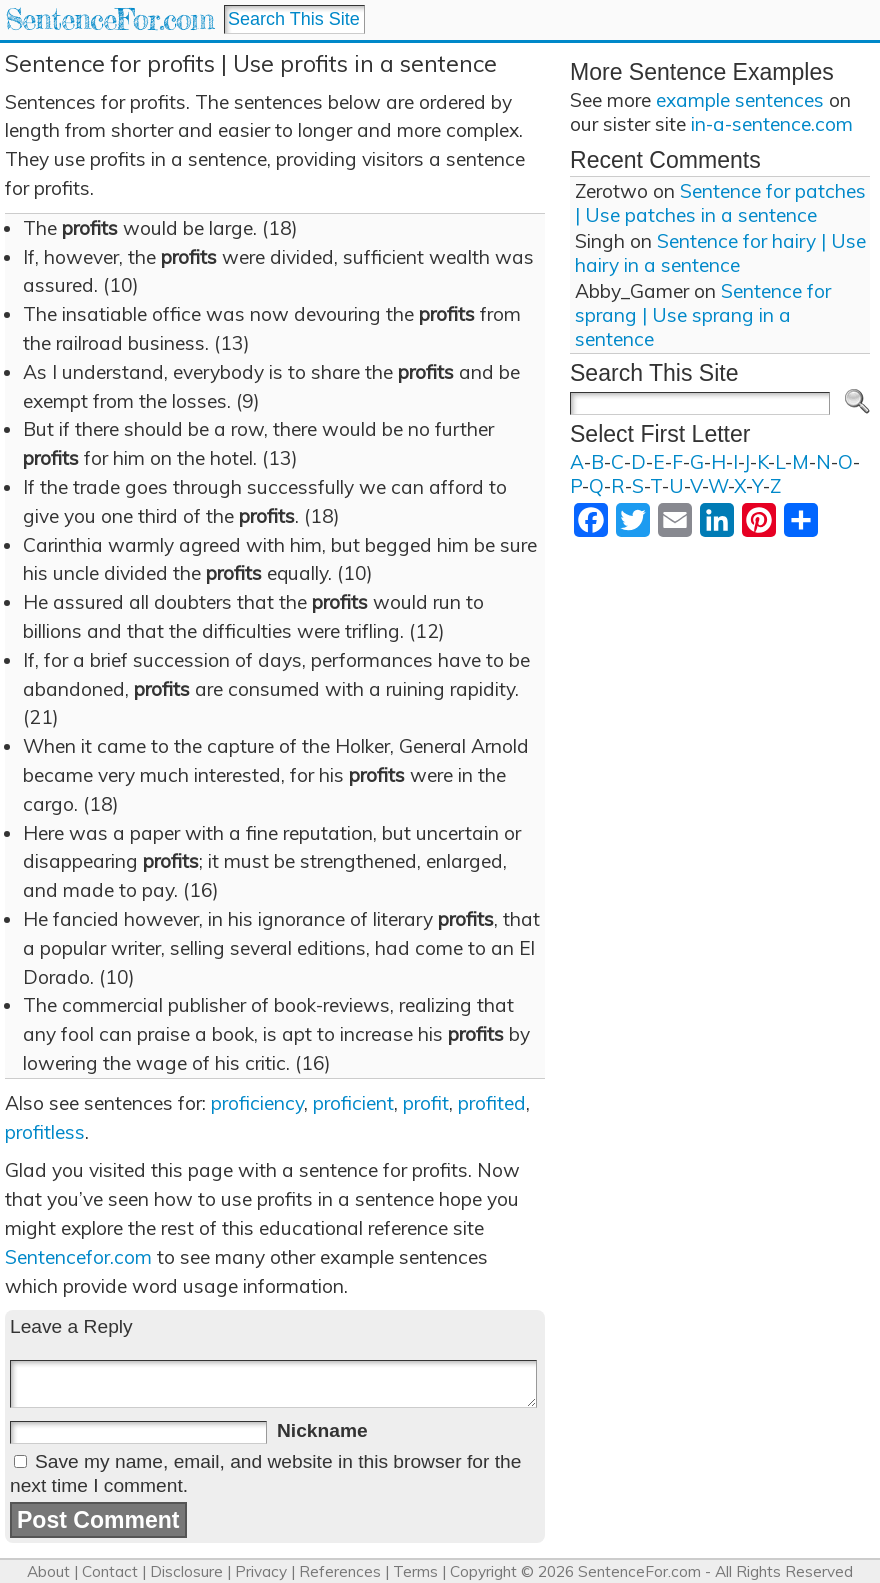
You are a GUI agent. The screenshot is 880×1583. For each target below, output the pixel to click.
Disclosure (186, 1571)
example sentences (740, 100)
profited (492, 1103)
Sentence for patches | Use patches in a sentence (720, 203)
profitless (45, 1132)
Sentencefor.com (78, 1257)
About (48, 1571)
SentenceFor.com (109, 19)
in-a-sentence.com (772, 124)
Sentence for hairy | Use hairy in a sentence (720, 253)
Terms (415, 1571)
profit (426, 1103)
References (340, 1571)
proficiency (257, 1103)
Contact (110, 1571)
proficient (353, 1103)
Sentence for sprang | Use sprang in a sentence (703, 315)
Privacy (261, 1571)
